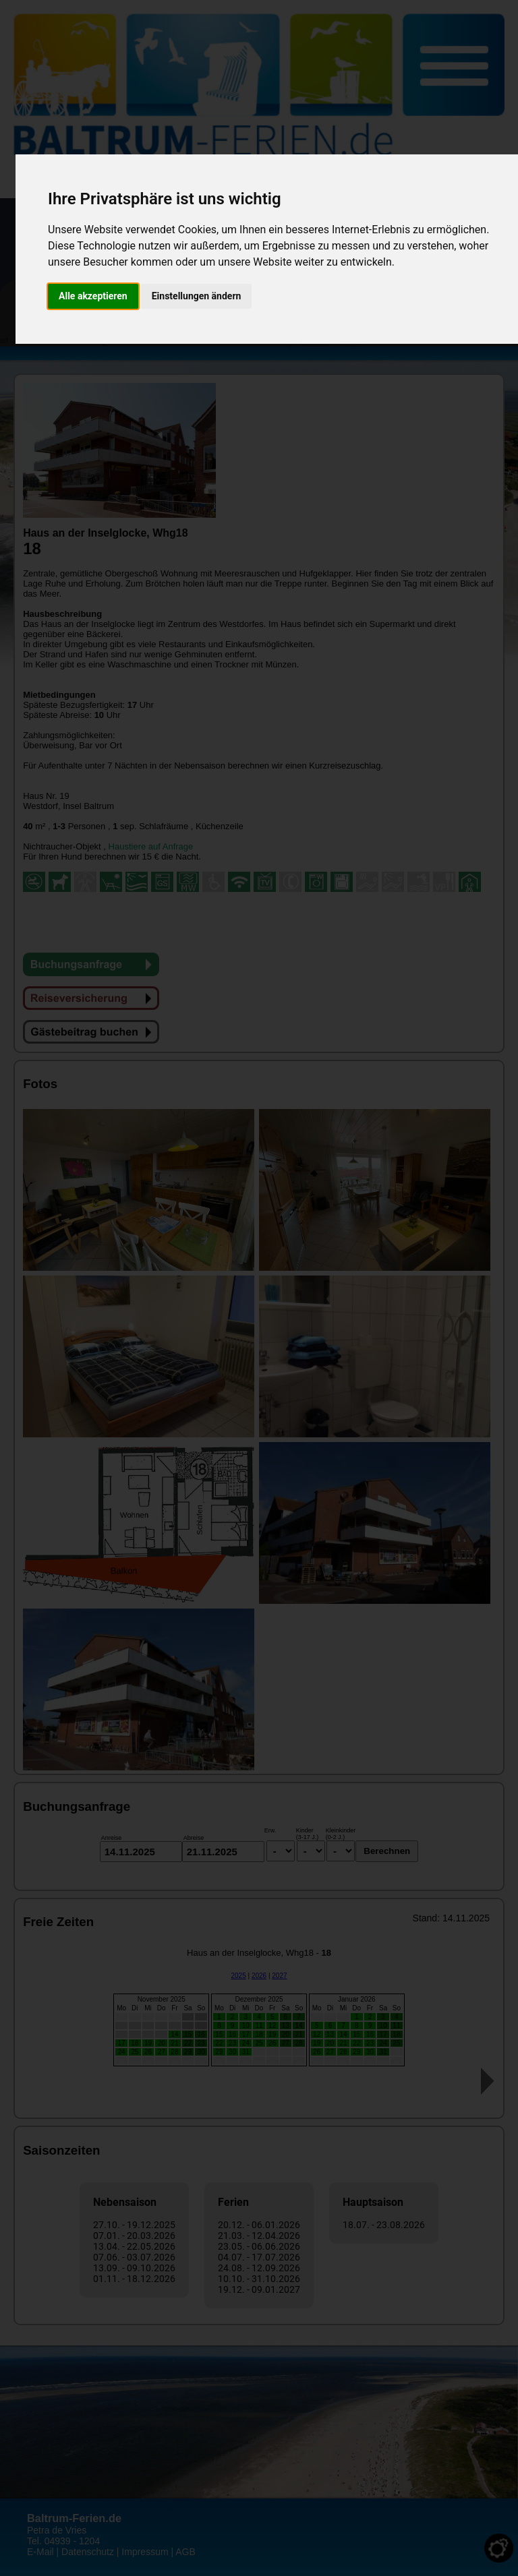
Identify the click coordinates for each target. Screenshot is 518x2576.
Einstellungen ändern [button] (196, 296)
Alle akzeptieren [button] (93, 296)
